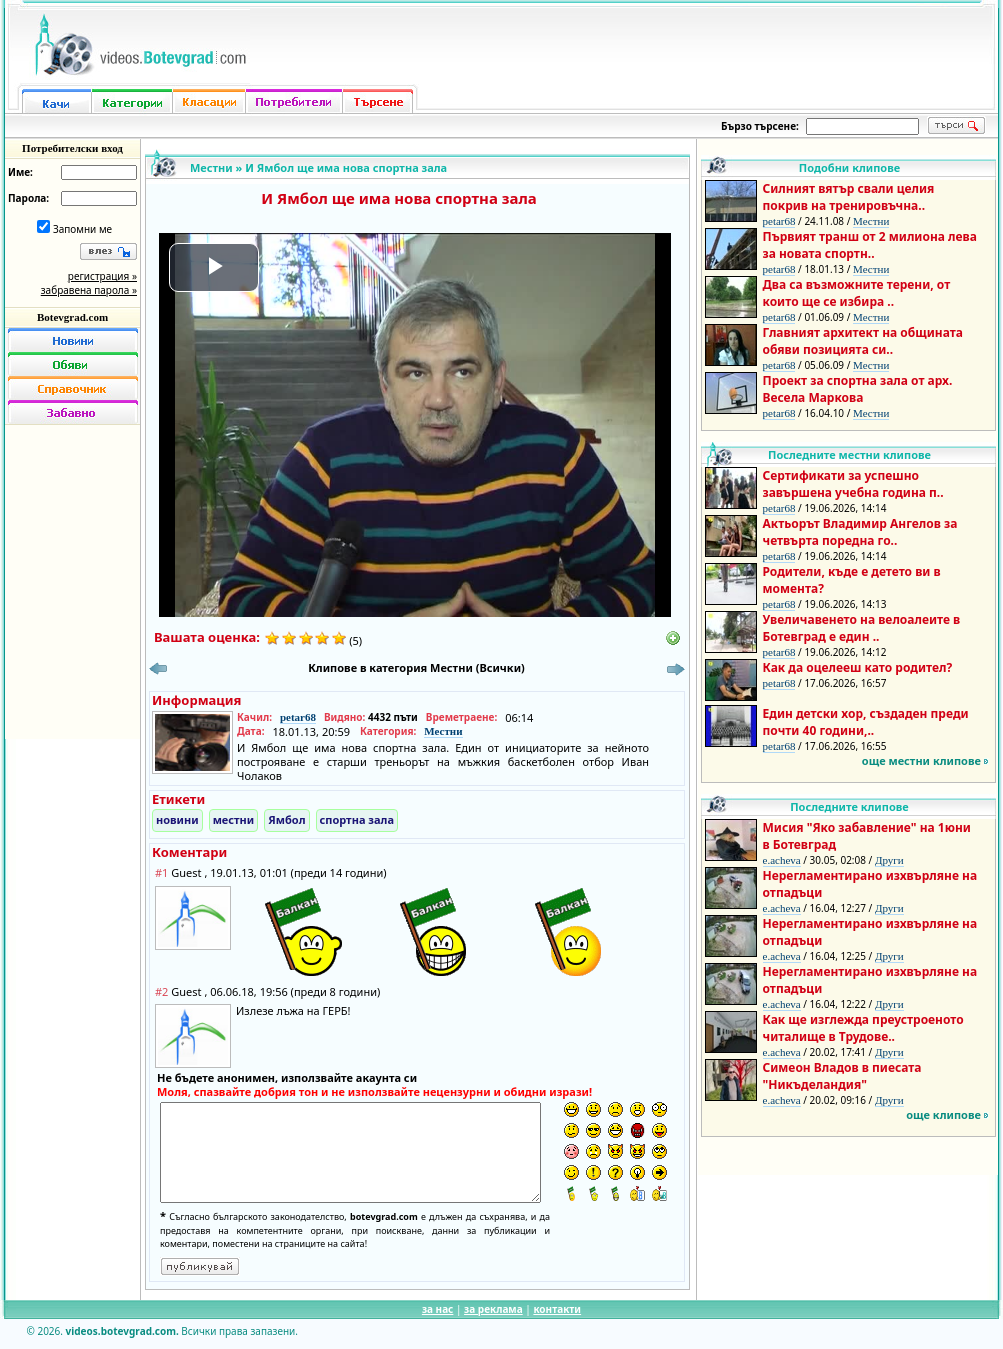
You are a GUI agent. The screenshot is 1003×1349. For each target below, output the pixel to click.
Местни (211, 167)
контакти (557, 1309)
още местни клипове (921, 760)
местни (234, 819)
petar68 (298, 717)
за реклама (493, 1309)
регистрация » (102, 276)
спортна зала (357, 819)
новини (177, 819)
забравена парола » (89, 290)
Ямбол (286, 819)
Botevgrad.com (72, 317)
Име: (20, 172)
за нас (437, 1309)
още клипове (943, 1114)
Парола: (28, 198)
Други (889, 860)
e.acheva (782, 860)
